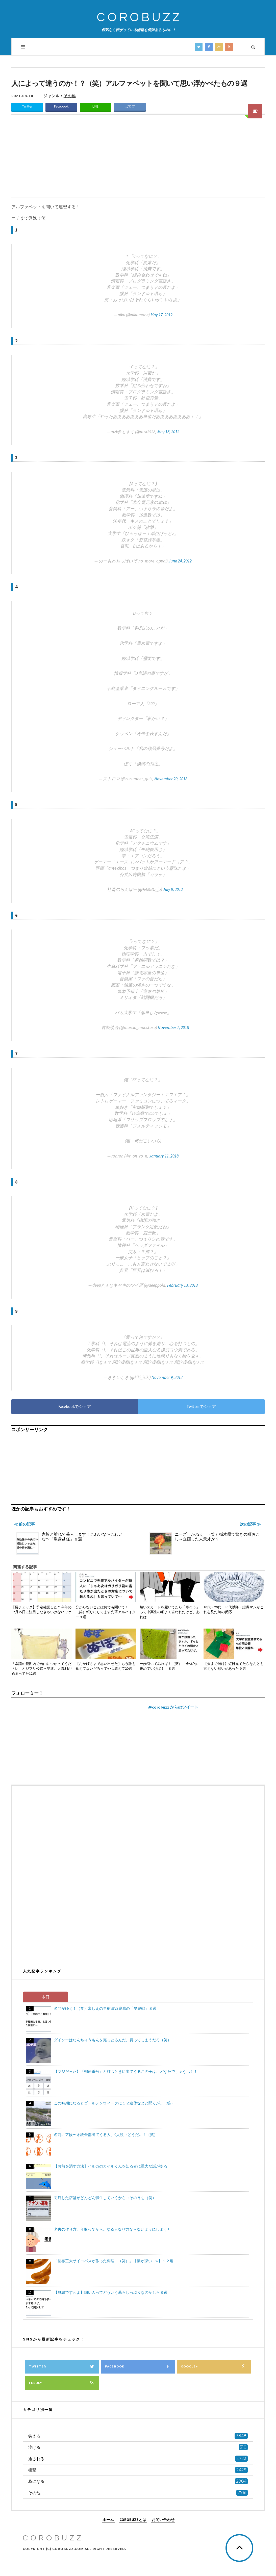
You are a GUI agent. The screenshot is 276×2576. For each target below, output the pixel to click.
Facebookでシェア (74, 1406)
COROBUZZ (139, 17)
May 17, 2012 (161, 315)
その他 (70, 96)
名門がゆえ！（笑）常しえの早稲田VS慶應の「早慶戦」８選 (105, 2008)
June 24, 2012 (180, 561)
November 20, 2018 (170, 779)
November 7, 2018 (173, 1027)
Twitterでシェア (201, 1406)
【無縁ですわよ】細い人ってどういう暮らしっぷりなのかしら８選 (110, 2292)
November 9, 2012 (167, 1377)
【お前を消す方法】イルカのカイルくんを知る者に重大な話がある (110, 2166)
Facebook (61, 106)
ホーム (108, 2519)
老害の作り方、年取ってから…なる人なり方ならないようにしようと (112, 2229)
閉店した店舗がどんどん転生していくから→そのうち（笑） (105, 2197)
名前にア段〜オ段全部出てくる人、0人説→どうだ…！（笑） (106, 2134)
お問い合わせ (163, 2519)
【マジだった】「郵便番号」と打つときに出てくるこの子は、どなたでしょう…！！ (125, 2071)
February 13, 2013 (182, 1285)
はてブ (129, 106)
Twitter (27, 106)
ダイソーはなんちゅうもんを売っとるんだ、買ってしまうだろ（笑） (112, 2040)
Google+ (216, 2367)
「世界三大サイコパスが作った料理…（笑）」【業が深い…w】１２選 (113, 2260)
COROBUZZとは (133, 2519)
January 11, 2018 (164, 1156)
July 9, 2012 (173, 889)
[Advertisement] (138, 159)
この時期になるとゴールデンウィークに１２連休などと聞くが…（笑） (114, 2103)
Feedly (64, 2383)
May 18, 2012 (168, 431)
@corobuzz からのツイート (173, 1707)
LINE (95, 106)
